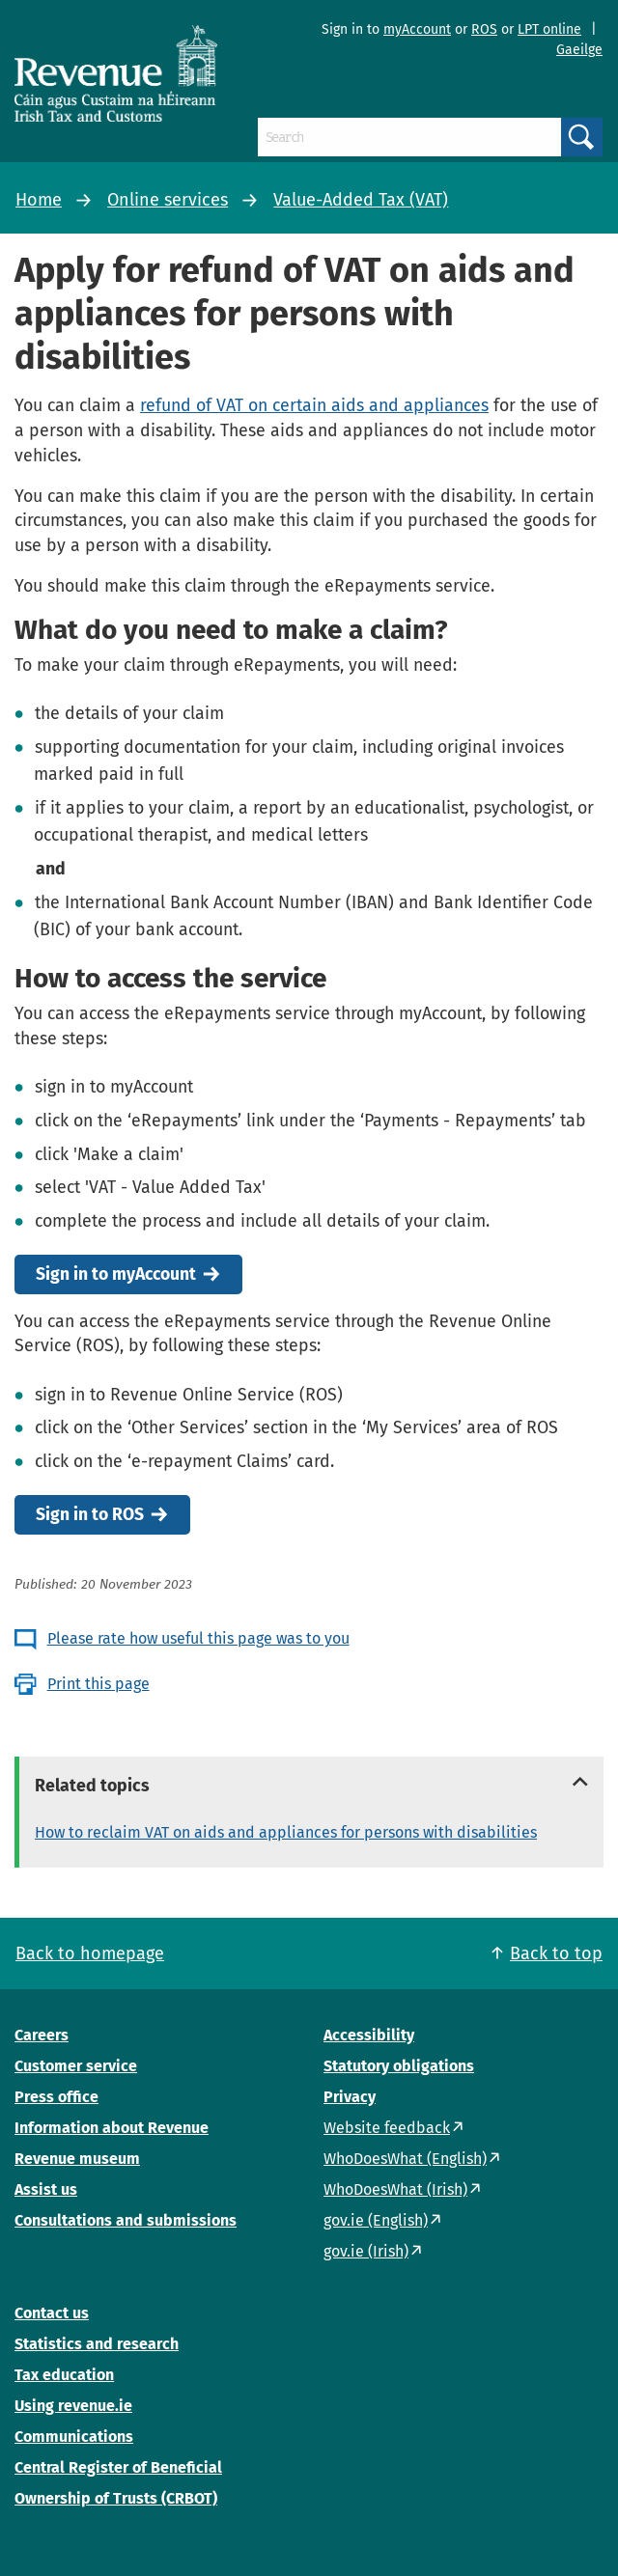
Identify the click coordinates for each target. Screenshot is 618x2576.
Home (38, 199)
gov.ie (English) (375, 2220)
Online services (167, 199)
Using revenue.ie (73, 2405)
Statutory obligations (398, 2066)
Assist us (45, 2189)
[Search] (409, 137)
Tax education (64, 2375)
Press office (56, 2097)
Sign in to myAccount (116, 1274)
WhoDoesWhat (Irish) (395, 2189)
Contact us (51, 2313)
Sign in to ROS (90, 1515)
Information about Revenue (111, 2128)
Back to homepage (89, 1953)
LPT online (549, 29)
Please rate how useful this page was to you (198, 1638)
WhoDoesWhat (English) (405, 2158)
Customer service (75, 2066)
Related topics (92, 1785)
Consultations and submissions (125, 2220)
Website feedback (386, 2128)
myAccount (417, 29)
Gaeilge (579, 50)
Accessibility (368, 2035)
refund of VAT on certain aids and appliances (314, 405)
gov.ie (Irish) (365, 2251)
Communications (73, 2436)
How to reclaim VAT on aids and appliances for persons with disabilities (286, 1832)
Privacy (349, 2097)
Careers (41, 2035)
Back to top (556, 1953)
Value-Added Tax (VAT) (360, 199)
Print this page (98, 1684)
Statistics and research (96, 2344)
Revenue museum (77, 2158)
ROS (484, 29)
